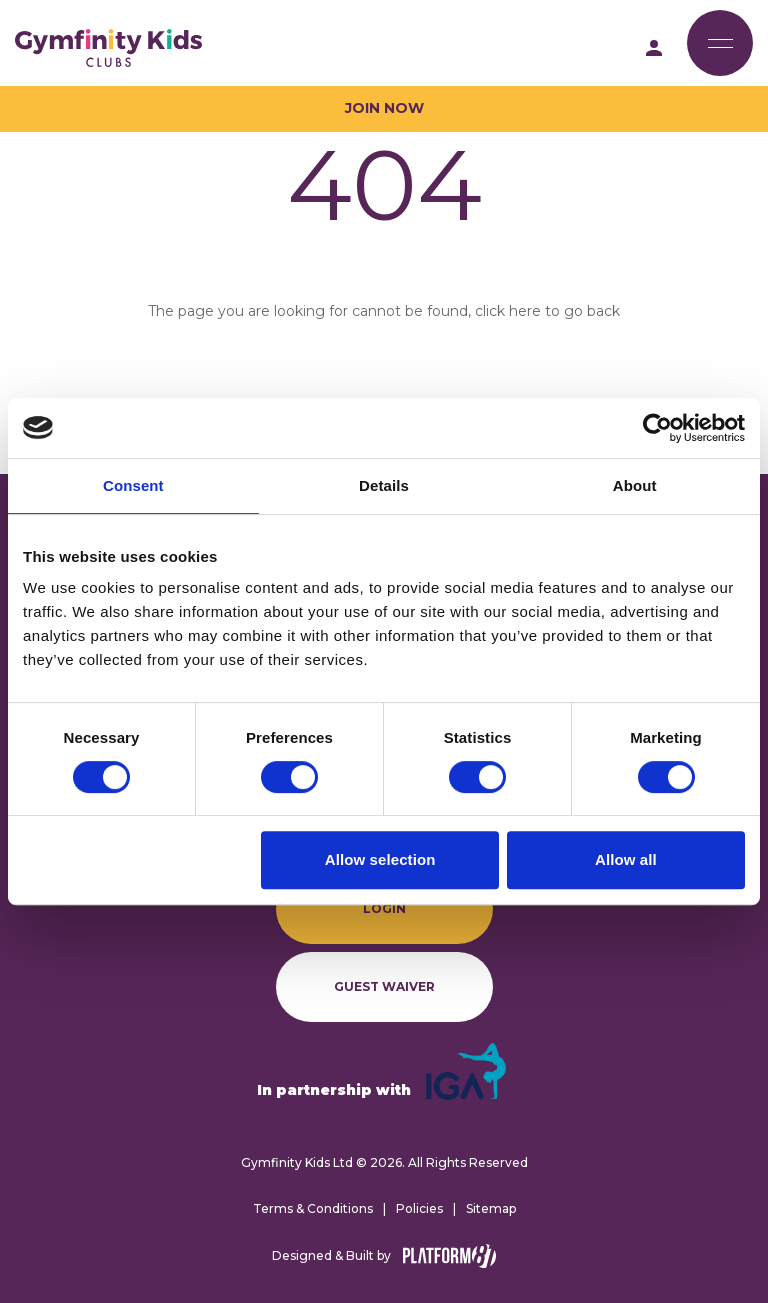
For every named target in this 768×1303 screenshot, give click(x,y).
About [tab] (635, 485)
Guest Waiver (384, 986)
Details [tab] (384, 485)
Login (384, 908)
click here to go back (547, 311)
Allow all (626, 859)
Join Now (384, 108)
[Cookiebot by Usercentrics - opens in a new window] (657, 428)
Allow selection (380, 859)
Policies (419, 1208)
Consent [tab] (133, 485)
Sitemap (491, 1208)
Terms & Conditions (313, 1208)
